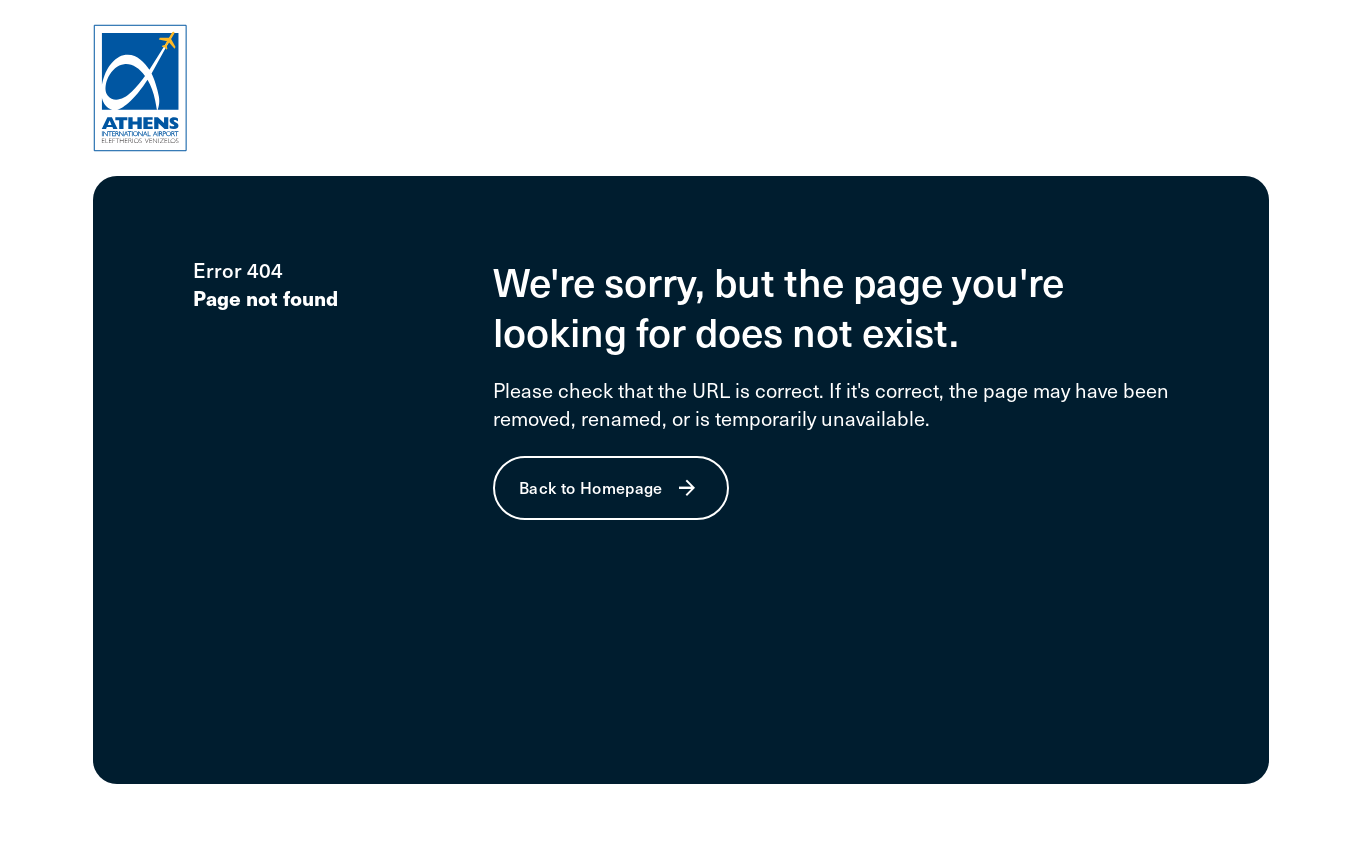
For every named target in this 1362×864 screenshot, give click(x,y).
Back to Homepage (591, 487)
